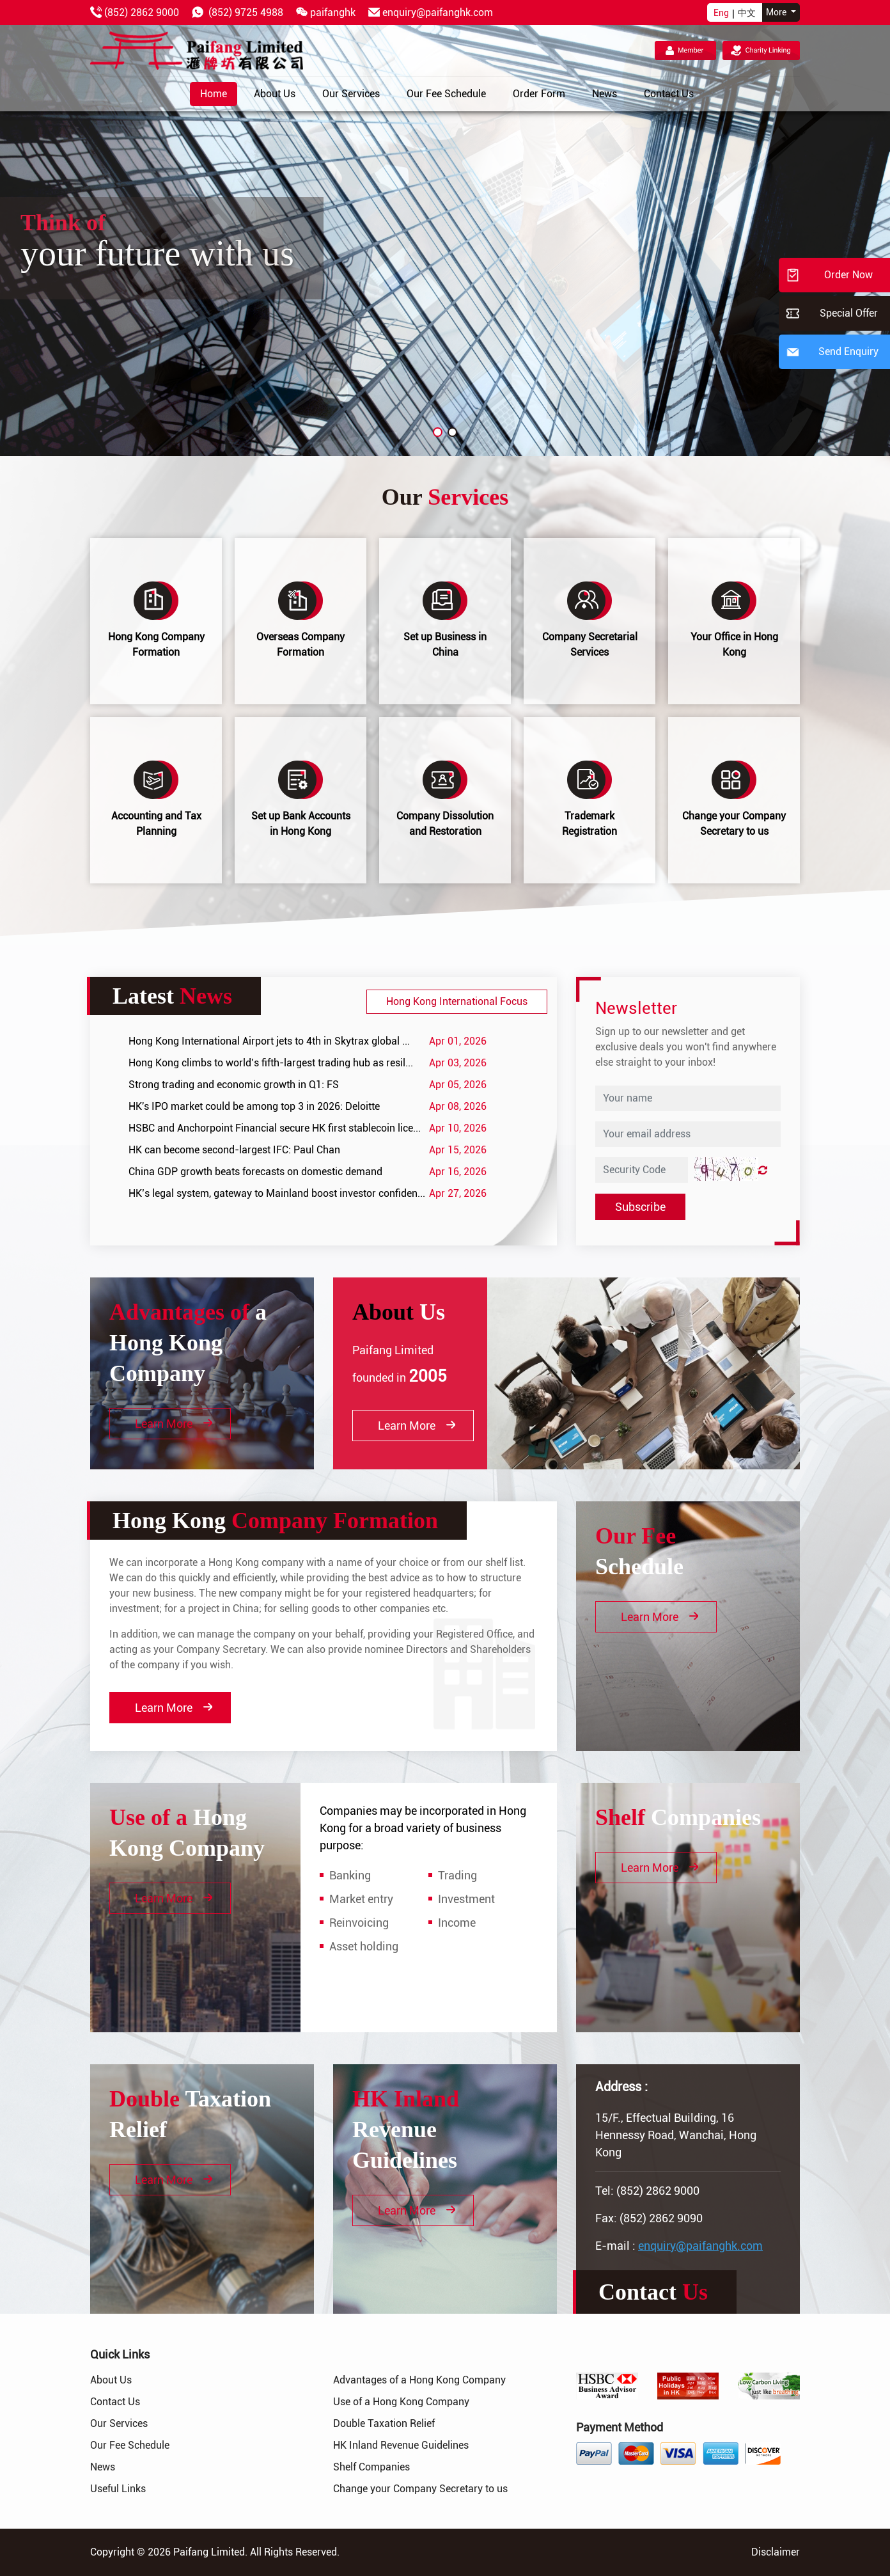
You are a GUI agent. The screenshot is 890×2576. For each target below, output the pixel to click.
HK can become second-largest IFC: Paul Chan (234, 1150)
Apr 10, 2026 (458, 1128)
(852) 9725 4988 (245, 12)
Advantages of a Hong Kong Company (419, 2380)
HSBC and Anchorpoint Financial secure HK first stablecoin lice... (275, 1128)
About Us (111, 2380)
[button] (437, 432)
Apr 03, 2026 (458, 1063)
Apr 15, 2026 (458, 1150)
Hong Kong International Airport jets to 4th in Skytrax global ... (269, 1041)
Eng (721, 13)
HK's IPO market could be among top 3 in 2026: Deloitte (254, 1106)
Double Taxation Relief (384, 2423)
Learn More (173, 1423)
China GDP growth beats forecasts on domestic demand (255, 1172)
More (777, 12)
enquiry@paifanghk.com (437, 12)
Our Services (119, 2423)
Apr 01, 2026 (458, 1041)
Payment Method (619, 2427)
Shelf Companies (371, 2467)
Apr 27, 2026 (458, 1193)
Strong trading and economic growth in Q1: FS (234, 1085)
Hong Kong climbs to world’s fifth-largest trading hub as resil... (271, 1063)
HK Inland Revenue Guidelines (401, 2445)
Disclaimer (775, 2552)
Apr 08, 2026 (458, 1106)
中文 (747, 13)
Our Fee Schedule (129, 2445)
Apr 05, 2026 (458, 1085)
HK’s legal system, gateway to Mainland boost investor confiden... (277, 1193)
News (102, 2467)
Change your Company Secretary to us (420, 2489)
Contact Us (115, 2402)
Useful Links (118, 2489)
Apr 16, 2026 (458, 1172)
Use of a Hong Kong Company (401, 2402)
